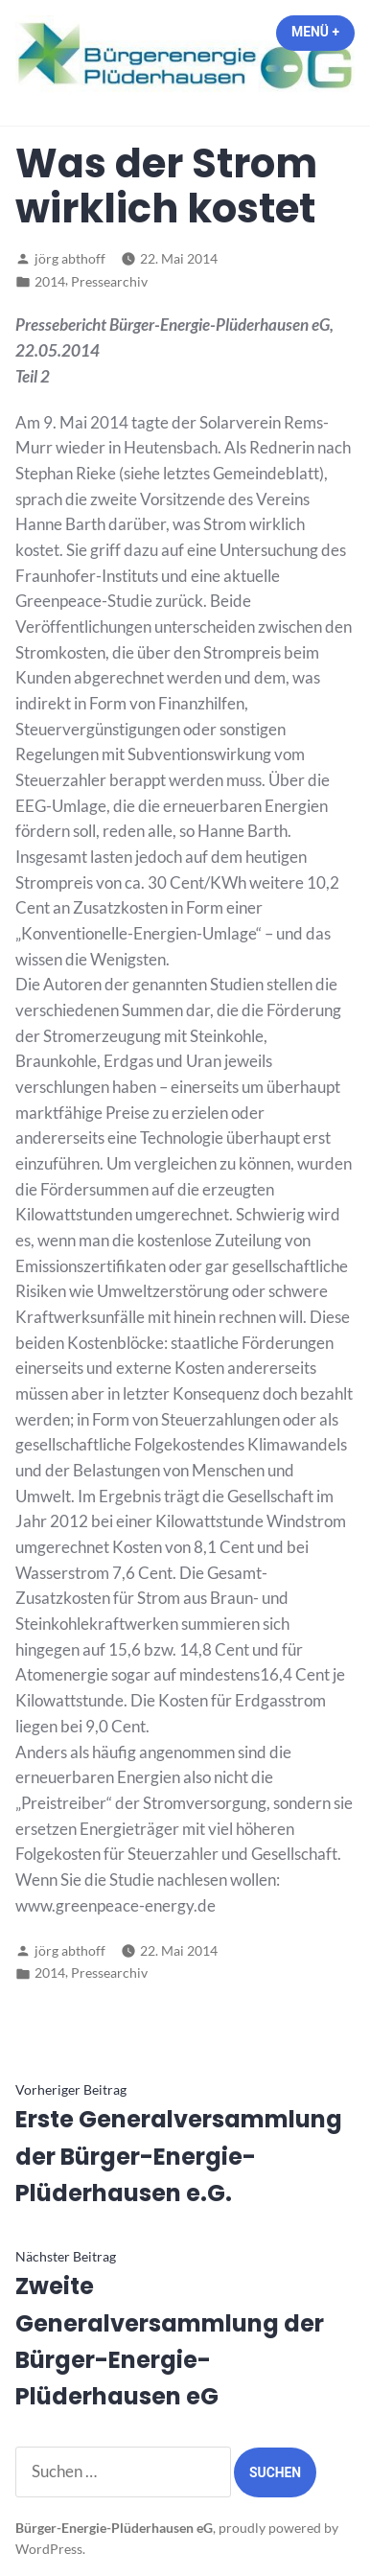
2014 (50, 281)
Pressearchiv (109, 281)
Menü (323, 31)
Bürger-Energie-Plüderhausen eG (114, 2527)
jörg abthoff (70, 258)
